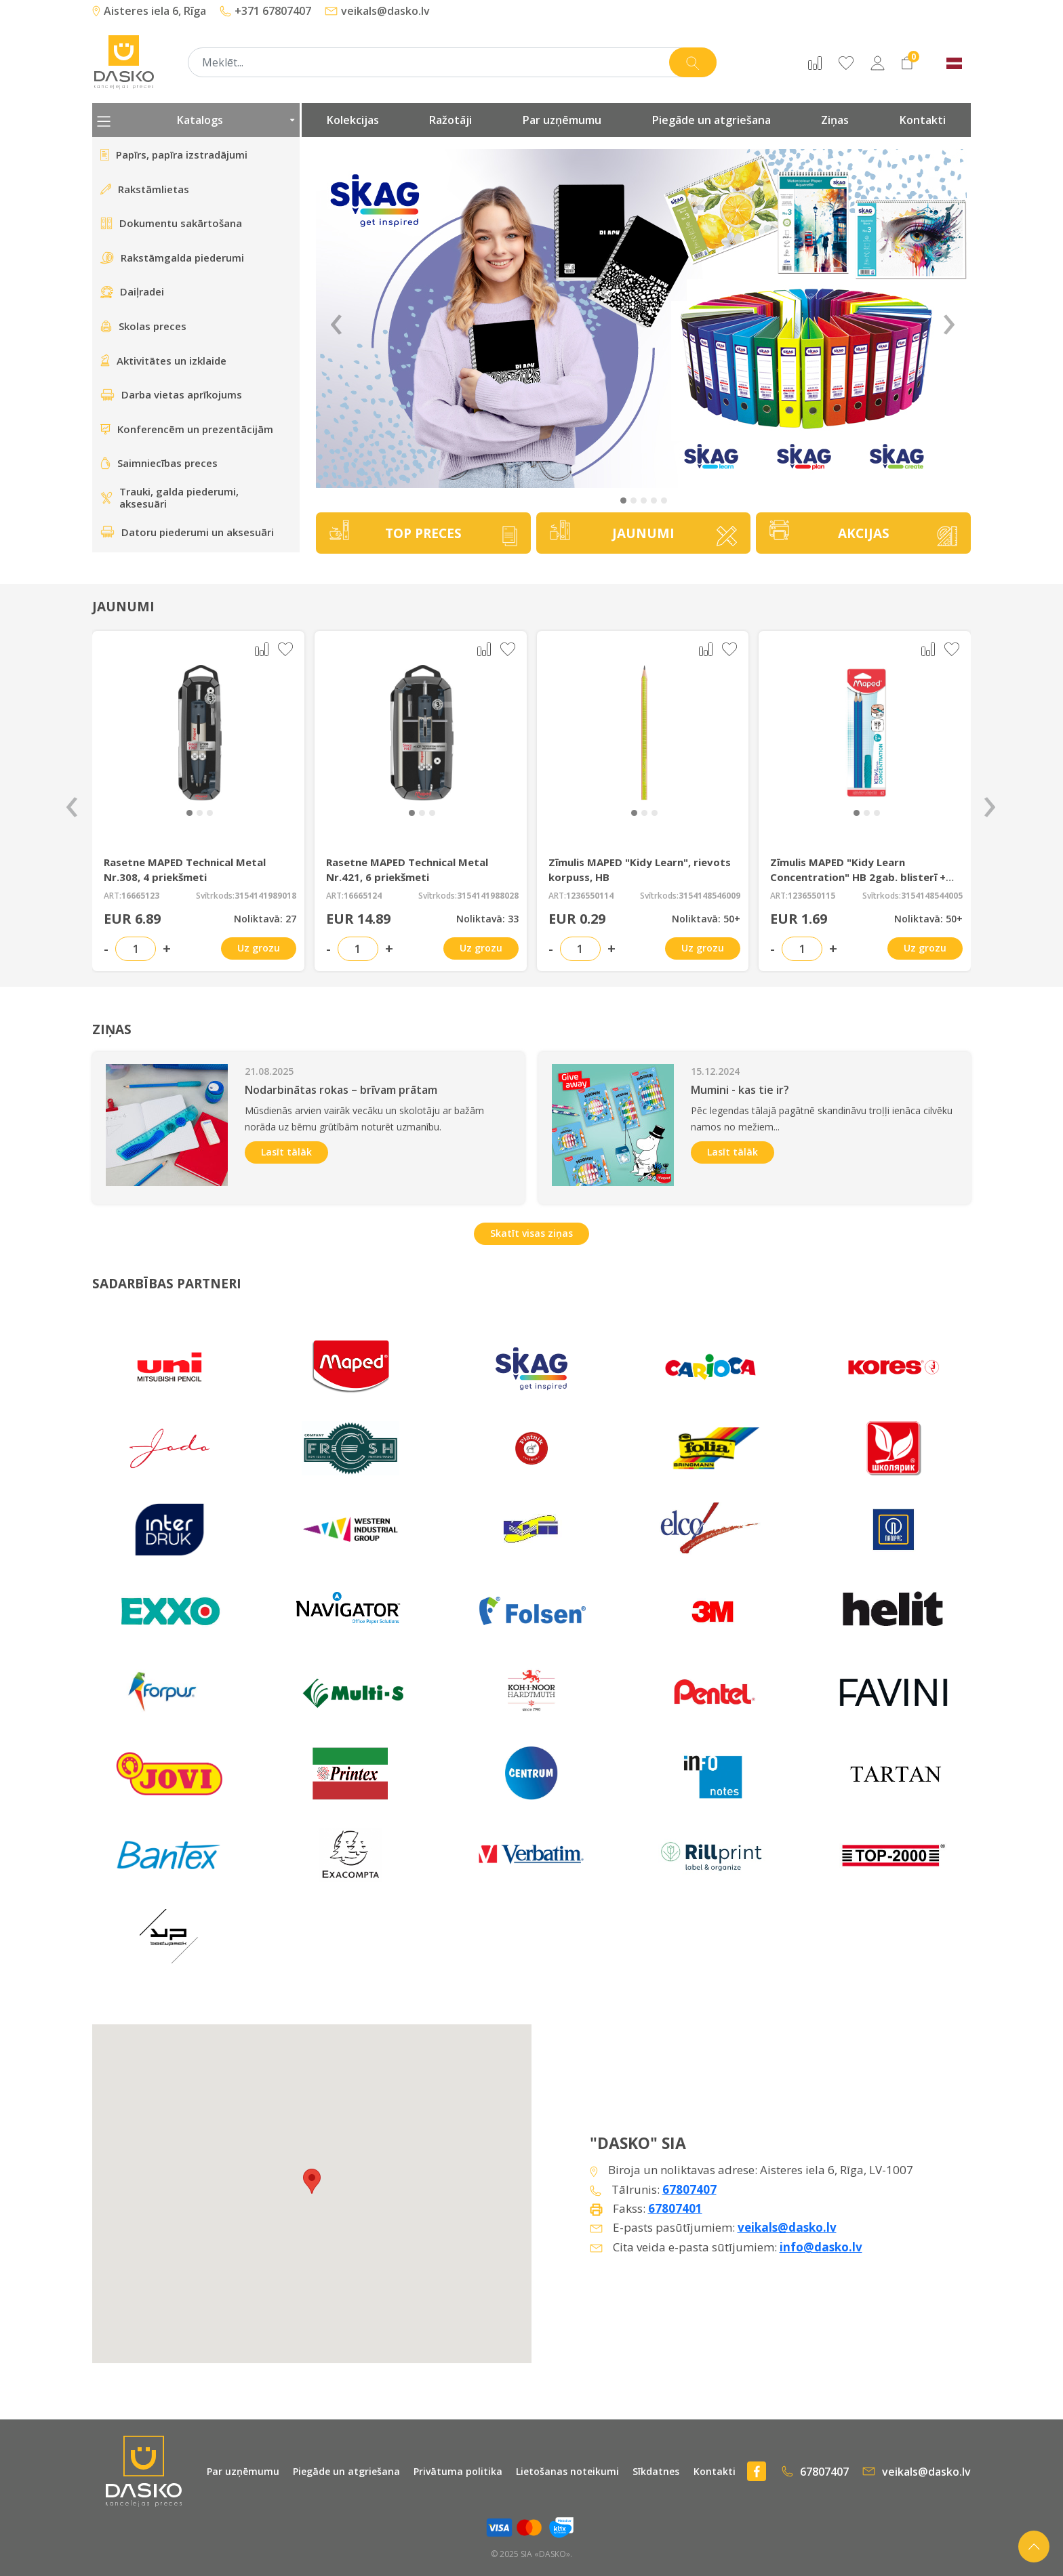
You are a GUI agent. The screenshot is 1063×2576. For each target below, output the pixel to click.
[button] (623, 500)
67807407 (689, 2189)
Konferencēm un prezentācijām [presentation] (186, 429)
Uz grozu (258, 947)
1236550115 (811, 896)
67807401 (675, 2208)
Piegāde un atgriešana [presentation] (711, 120)
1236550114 (590, 896)
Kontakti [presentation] (923, 120)
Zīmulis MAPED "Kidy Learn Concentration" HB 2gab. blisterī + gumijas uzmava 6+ (858, 877)
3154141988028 (488, 896)
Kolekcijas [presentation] (353, 120)
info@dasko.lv (821, 2247)
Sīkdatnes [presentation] (656, 2471)
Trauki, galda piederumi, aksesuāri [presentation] (169, 498)
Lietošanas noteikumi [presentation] (567, 2471)
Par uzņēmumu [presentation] (562, 120)
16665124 (363, 896)
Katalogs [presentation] (196, 120)
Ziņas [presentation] (835, 120)
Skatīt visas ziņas (531, 1233)
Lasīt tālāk (286, 1151)
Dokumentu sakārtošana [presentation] (171, 223)
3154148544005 (932, 896)
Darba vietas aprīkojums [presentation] (171, 394)
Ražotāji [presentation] (450, 120)
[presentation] (71, 801)
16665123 (140, 896)
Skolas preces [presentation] (143, 326)
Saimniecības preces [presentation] (159, 463)
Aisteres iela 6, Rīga (149, 10)
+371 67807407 (265, 10)
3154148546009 (709, 896)
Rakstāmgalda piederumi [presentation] (172, 257)
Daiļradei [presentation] (132, 291)
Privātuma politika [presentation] (458, 2471)
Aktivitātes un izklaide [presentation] (163, 360)
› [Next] (949, 318)
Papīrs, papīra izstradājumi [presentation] (173, 154)
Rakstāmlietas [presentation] (144, 189)
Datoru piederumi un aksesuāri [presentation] (187, 532)
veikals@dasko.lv (377, 10)
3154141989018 (265, 896)
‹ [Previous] (336, 318)
